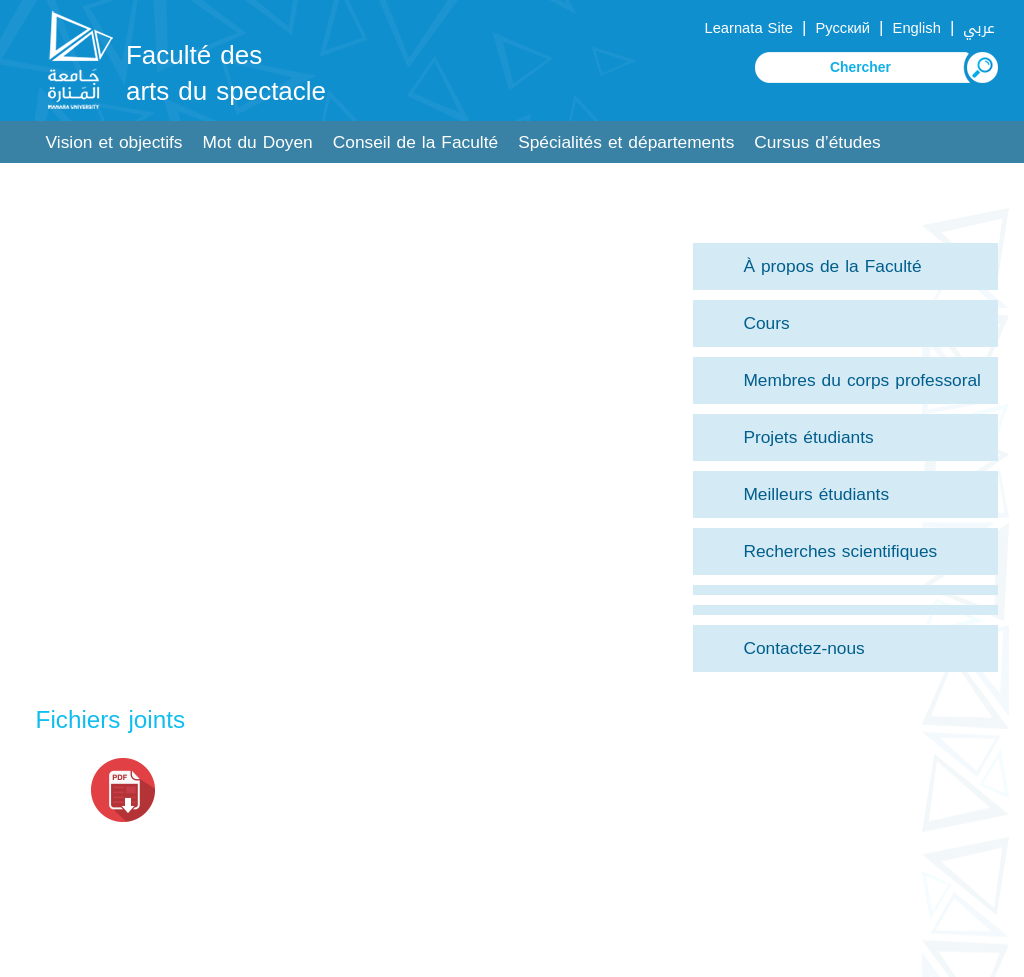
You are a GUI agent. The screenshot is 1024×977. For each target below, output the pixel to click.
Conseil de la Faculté (415, 142)
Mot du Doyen (258, 142)
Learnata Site (748, 28)
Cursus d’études (817, 142)
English (917, 28)
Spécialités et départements (626, 142)
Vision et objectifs (114, 142)
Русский (842, 28)
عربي (979, 28)
